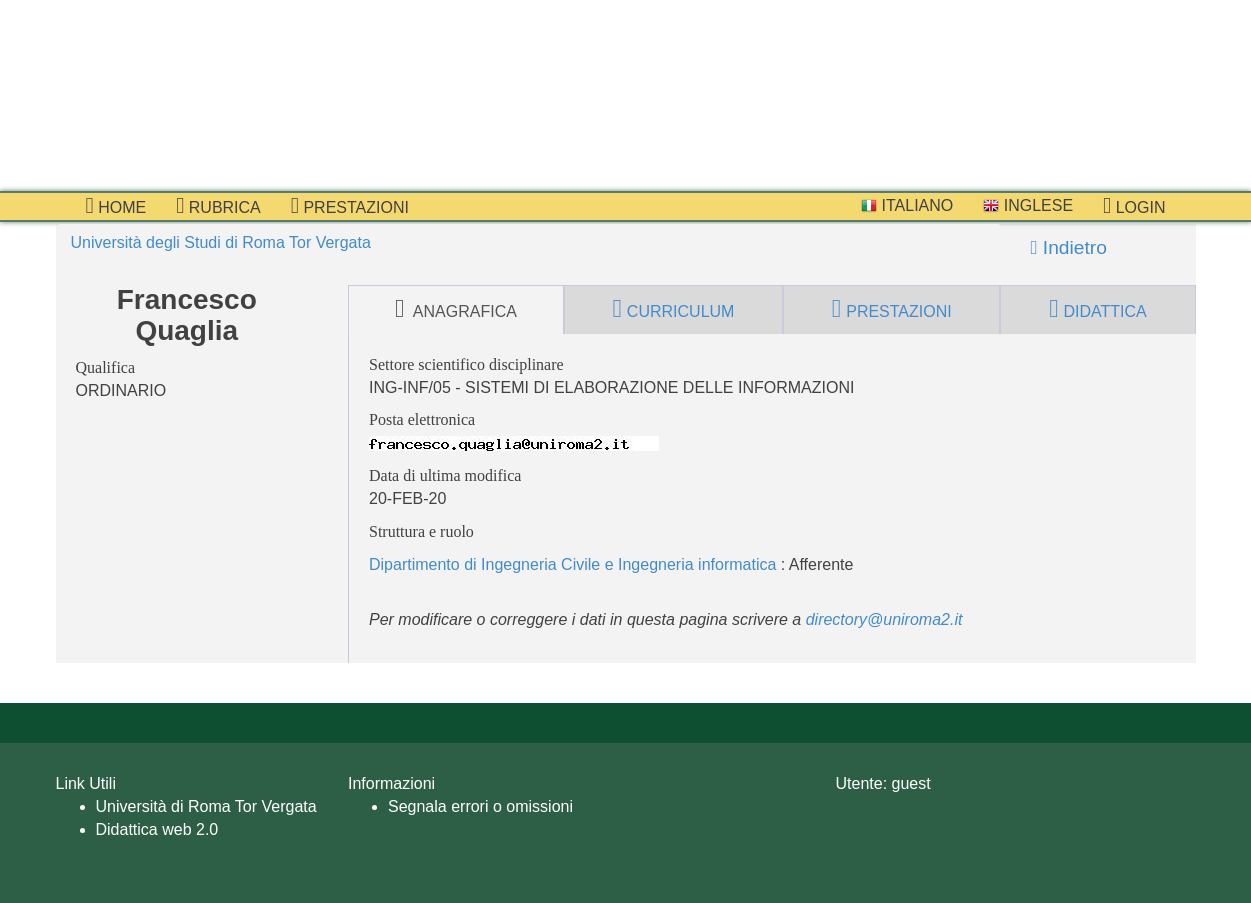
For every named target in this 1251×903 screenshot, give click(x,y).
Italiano (907, 205)
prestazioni (350, 206)
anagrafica (456, 309)
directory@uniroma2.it (884, 619)
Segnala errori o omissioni (480, 806)
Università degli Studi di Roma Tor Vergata (221, 242)
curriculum (674, 309)
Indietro (1069, 247)
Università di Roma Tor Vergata (206, 806)
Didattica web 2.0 (157, 829)
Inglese (1028, 205)
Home (116, 206)
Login (1134, 206)
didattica (1098, 309)
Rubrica (218, 206)
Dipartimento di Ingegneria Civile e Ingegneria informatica (572, 564)
